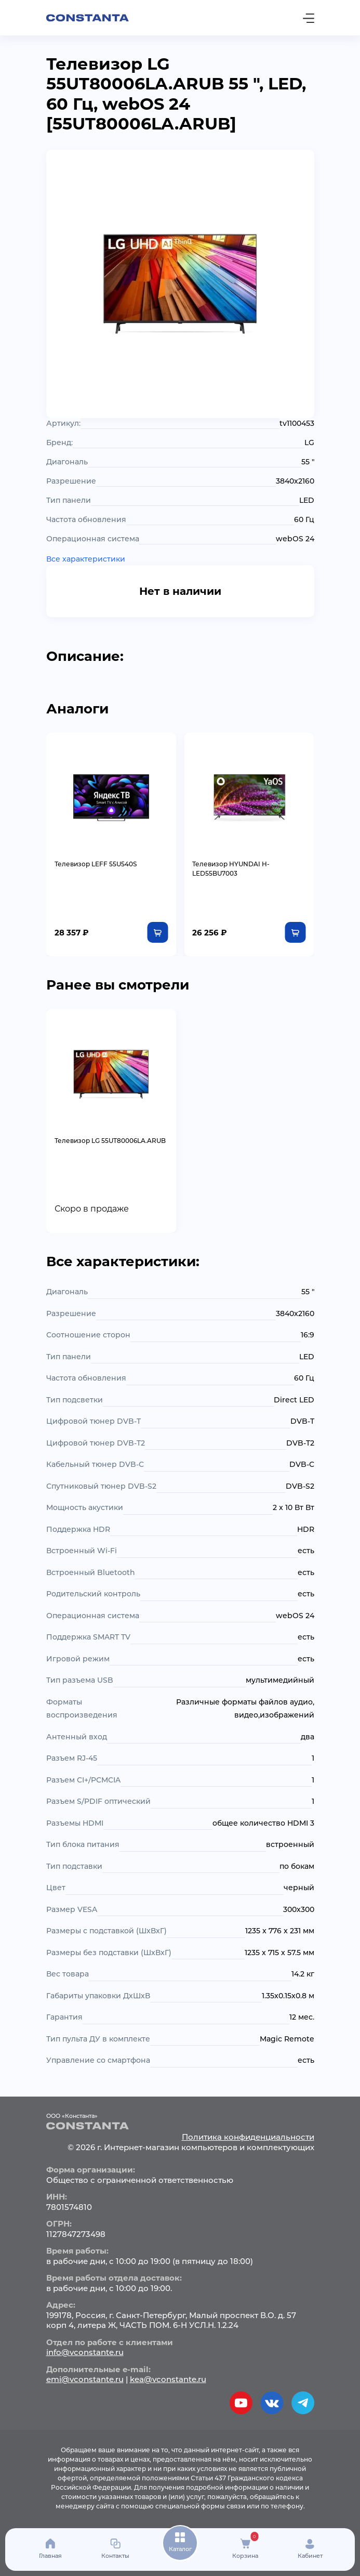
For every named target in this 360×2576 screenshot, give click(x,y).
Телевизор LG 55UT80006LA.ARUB (110, 1140)
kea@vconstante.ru (168, 2379)
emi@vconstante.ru (85, 2379)
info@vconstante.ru (85, 2352)
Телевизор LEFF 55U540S (96, 864)
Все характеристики (85, 559)
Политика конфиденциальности (248, 2137)
